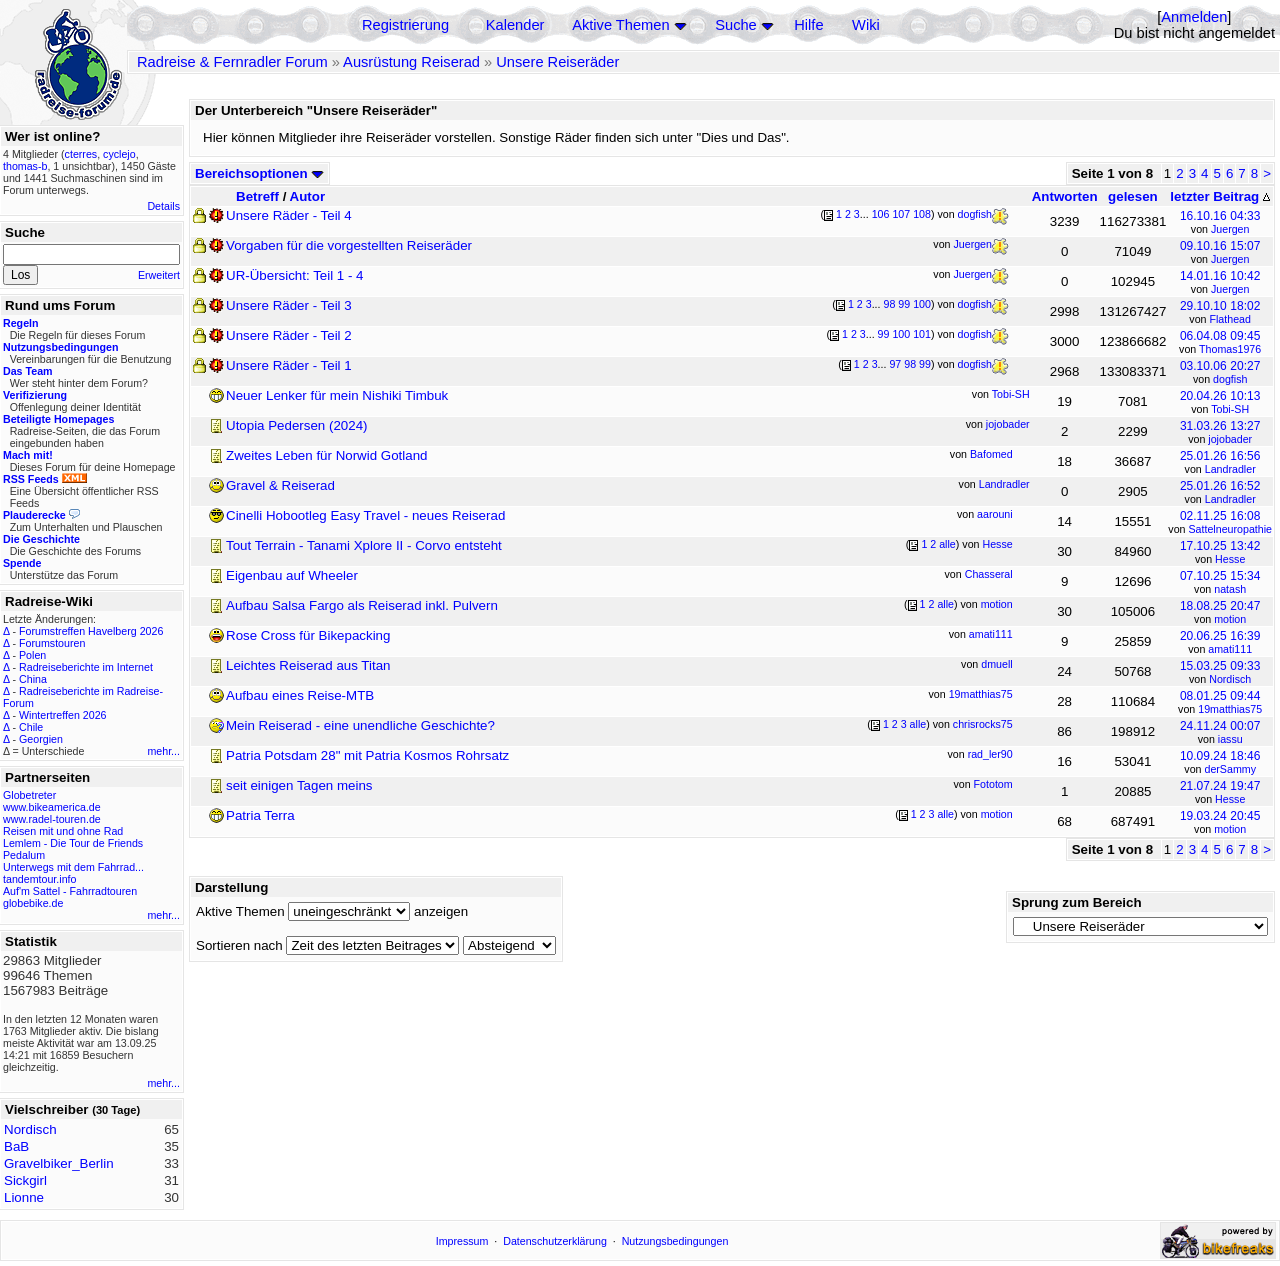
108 (922, 214)
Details (163, 206)
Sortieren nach (239, 945)
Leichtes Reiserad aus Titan (308, 665)
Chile (31, 727)
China (33, 679)
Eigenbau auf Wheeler (292, 575)
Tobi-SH (1230, 409)
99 (904, 304)
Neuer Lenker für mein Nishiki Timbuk (337, 395)
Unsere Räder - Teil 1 (289, 365)
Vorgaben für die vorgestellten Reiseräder (349, 245)
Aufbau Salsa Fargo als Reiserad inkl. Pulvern (362, 605)
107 (901, 214)
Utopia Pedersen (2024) (297, 425)
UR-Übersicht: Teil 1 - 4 (295, 275)
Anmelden (1194, 17)
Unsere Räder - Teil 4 (289, 215)
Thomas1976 (1230, 349)
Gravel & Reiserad (280, 485)
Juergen (1230, 229)
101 (922, 334)
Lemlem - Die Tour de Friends (73, 843)
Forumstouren (52, 643)
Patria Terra (260, 815)
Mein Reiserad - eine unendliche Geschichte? (360, 725)
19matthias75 (1230, 709)
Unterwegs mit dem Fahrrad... (73, 867)
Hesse (1230, 559)
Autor (308, 196)
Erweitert (159, 275)
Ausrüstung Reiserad (411, 62)
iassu (1230, 739)
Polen (32, 655)
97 (895, 364)
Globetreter (29, 795)
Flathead (1229, 319)
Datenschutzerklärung (555, 1241)
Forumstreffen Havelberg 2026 (91, 631)
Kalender (515, 25)
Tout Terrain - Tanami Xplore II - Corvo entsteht (364, 545)
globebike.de (33, 903)
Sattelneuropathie (1230, 529)
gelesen (1133, 196)
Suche (736, 25)
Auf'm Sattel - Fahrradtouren (70, 891)
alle (947, 544)
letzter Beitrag (1220, 196)
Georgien (41, 739)
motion (1230, 619)
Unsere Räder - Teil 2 (289, 335)
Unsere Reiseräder (557, 62)
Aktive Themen (620, 25)
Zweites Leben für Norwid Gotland (327, 455)
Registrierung (405, 25)
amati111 (1230, 649)
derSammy (1230, 769)
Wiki (866, 25)
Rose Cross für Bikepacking (308, 635)
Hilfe (808, 25)
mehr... (163, 751)
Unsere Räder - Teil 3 (289, 305)
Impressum (462, 1241)
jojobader (1230, 439)
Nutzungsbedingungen (675, 1241)
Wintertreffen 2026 (62, 715)
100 (922, 304)
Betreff (257, 196)
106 (881, 214)
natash (1230, 589)
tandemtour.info (39, 879)
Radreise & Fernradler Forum (232, 62)
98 (889, 304)
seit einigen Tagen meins (299, 785)
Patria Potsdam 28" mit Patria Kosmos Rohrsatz (367, 755)
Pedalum (24, 855)
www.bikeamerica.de (52, 807)
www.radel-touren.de (52, 819)
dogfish (1230, 379)
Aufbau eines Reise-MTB (300, 695)
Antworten (1065, 196)
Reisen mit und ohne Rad (63, 831)
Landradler (1230, 469)
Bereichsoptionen (259, 173)
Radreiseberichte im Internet (86, 667)
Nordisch (1230, 679)
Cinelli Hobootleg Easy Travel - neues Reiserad (365, 515)
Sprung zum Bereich (1077, 902)
